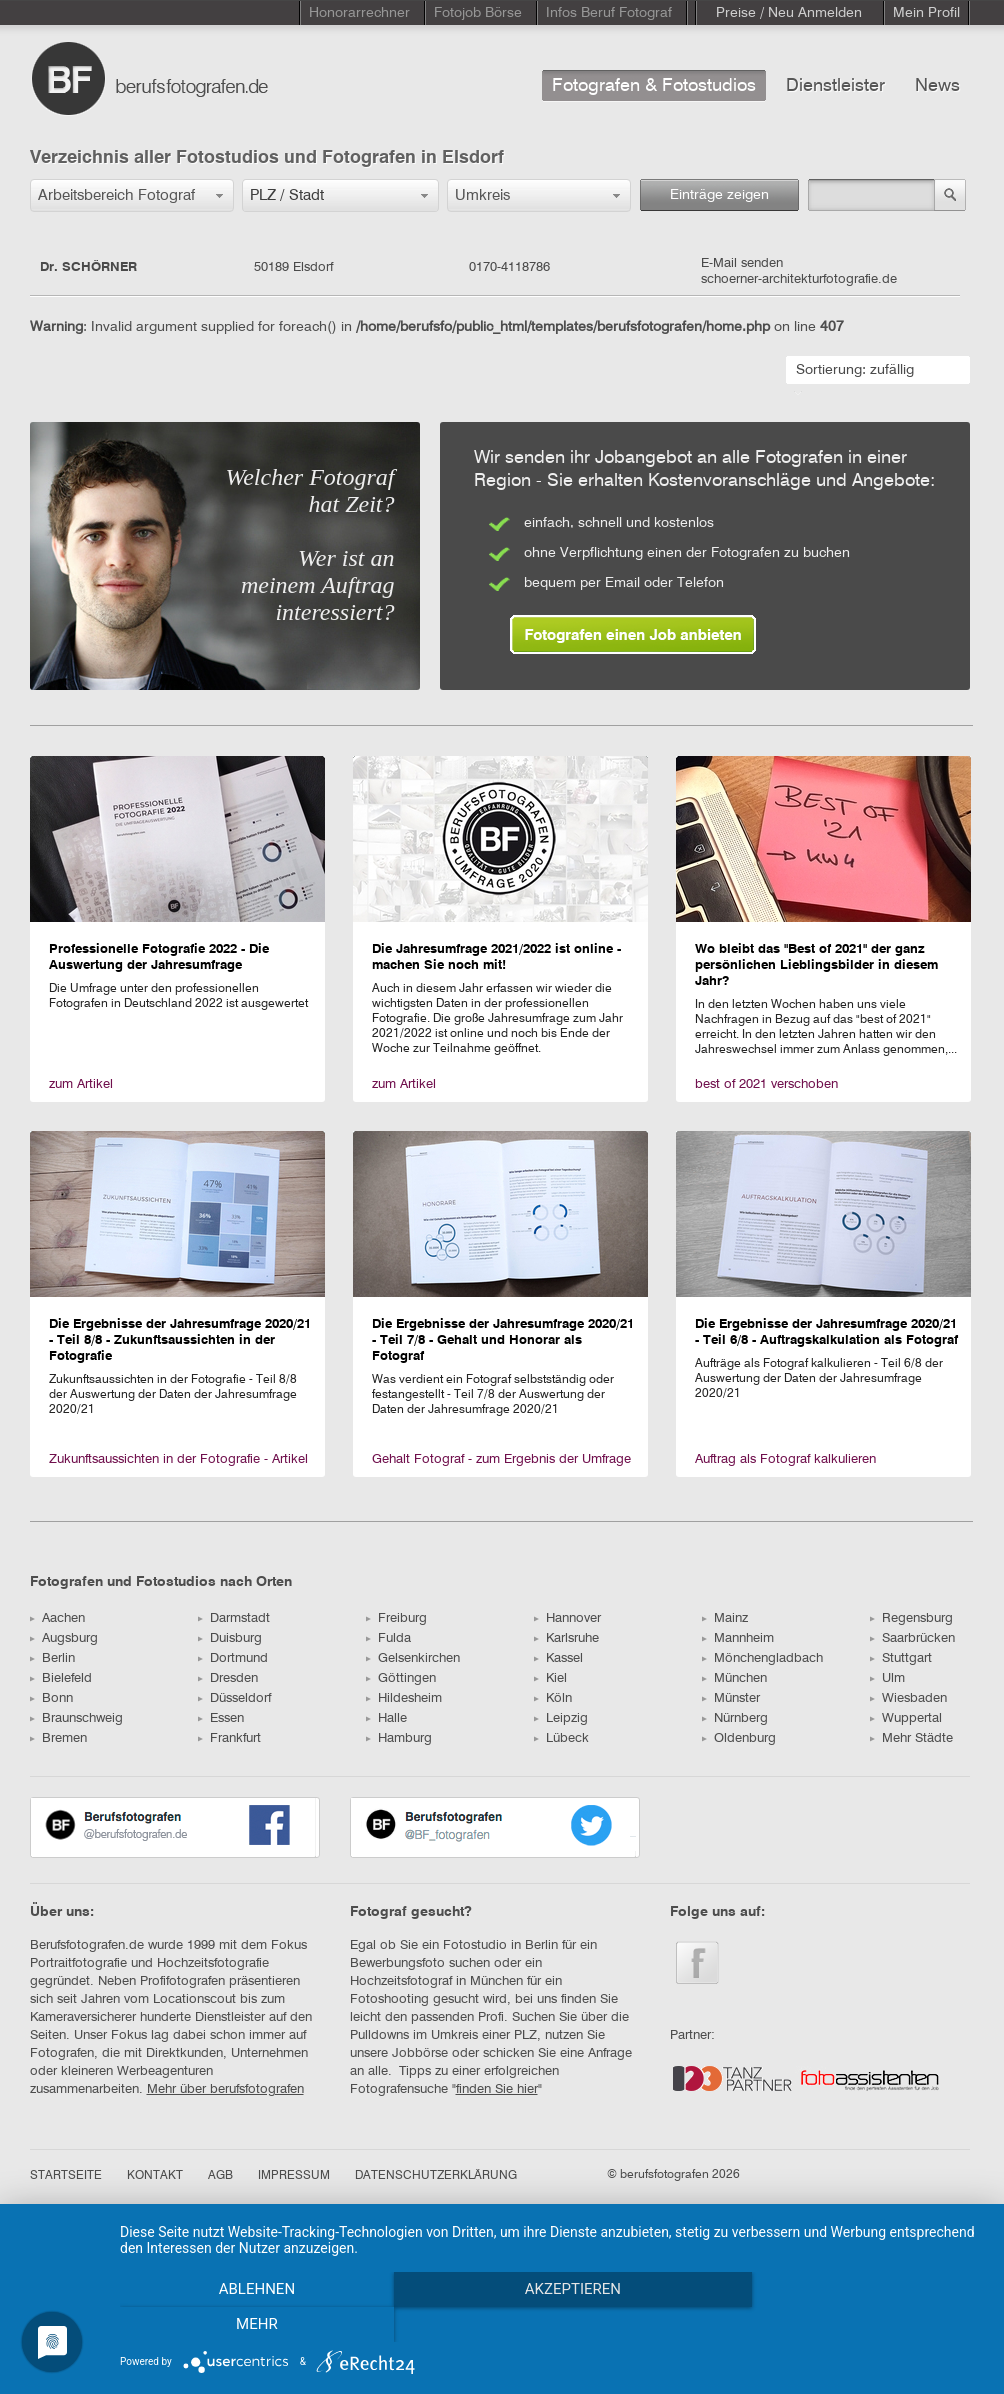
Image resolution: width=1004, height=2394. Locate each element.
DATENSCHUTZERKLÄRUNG (436, 2176)
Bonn (51, 1698)
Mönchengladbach (762, 1658)
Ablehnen (249, 2325)
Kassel (558, 1658)
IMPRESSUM (294, 2176)
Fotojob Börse (478, 13)
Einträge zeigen (719, 195)
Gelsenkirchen (413, 1658)
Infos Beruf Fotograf (609, 13)
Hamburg (399, 1738)
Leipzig (561, 1718)
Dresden (228, 1678)
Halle (386, 1718)
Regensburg (911, 1618)
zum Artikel (81, 1084)
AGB (220, 2176)
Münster (731, 1698)
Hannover (567, 1618)
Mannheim (738, 1638)
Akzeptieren (552, 2325)
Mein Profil (926, 13)
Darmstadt (234, 1618)
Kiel (550, 1678)
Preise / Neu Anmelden (789, 13)
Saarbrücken (912, 1638)
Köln (553, 1698)
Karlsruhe (566, 1638)
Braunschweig (76, 1718)
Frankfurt (229, 1738)
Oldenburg (739, 1738)
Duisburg (230, 1638)
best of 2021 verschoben (766, 1084)
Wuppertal (906, 1718)
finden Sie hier (497, 2089)
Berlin (52, 1658)
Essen (221, 1718)
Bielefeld (61, 1678)
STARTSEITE (66, 2176)
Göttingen (401, 1678)
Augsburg (64, 1638)
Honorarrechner (359, 13)
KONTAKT (155, 2176)
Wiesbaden (908, 1698)
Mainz (725, 1618)
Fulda (388, 1638)
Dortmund (233, 1658)
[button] (132, 195)
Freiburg (396, 1618)
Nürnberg (735, 1718)
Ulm (887, 1678)
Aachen (57, 1618)
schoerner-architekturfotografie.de (799, 279)
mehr (855, 2325)
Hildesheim (404, 1698)
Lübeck (561, 1738)
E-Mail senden (742, 263)
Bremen (58, 1738)
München (734, 1678)
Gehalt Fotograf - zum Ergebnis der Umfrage (501, 1459)
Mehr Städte (911, 1738)
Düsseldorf (234, 1698)
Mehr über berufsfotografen (225, 2089)
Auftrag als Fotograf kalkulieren (785, 1459)
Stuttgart (901, 1658)
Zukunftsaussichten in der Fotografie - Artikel (178, 1459)
